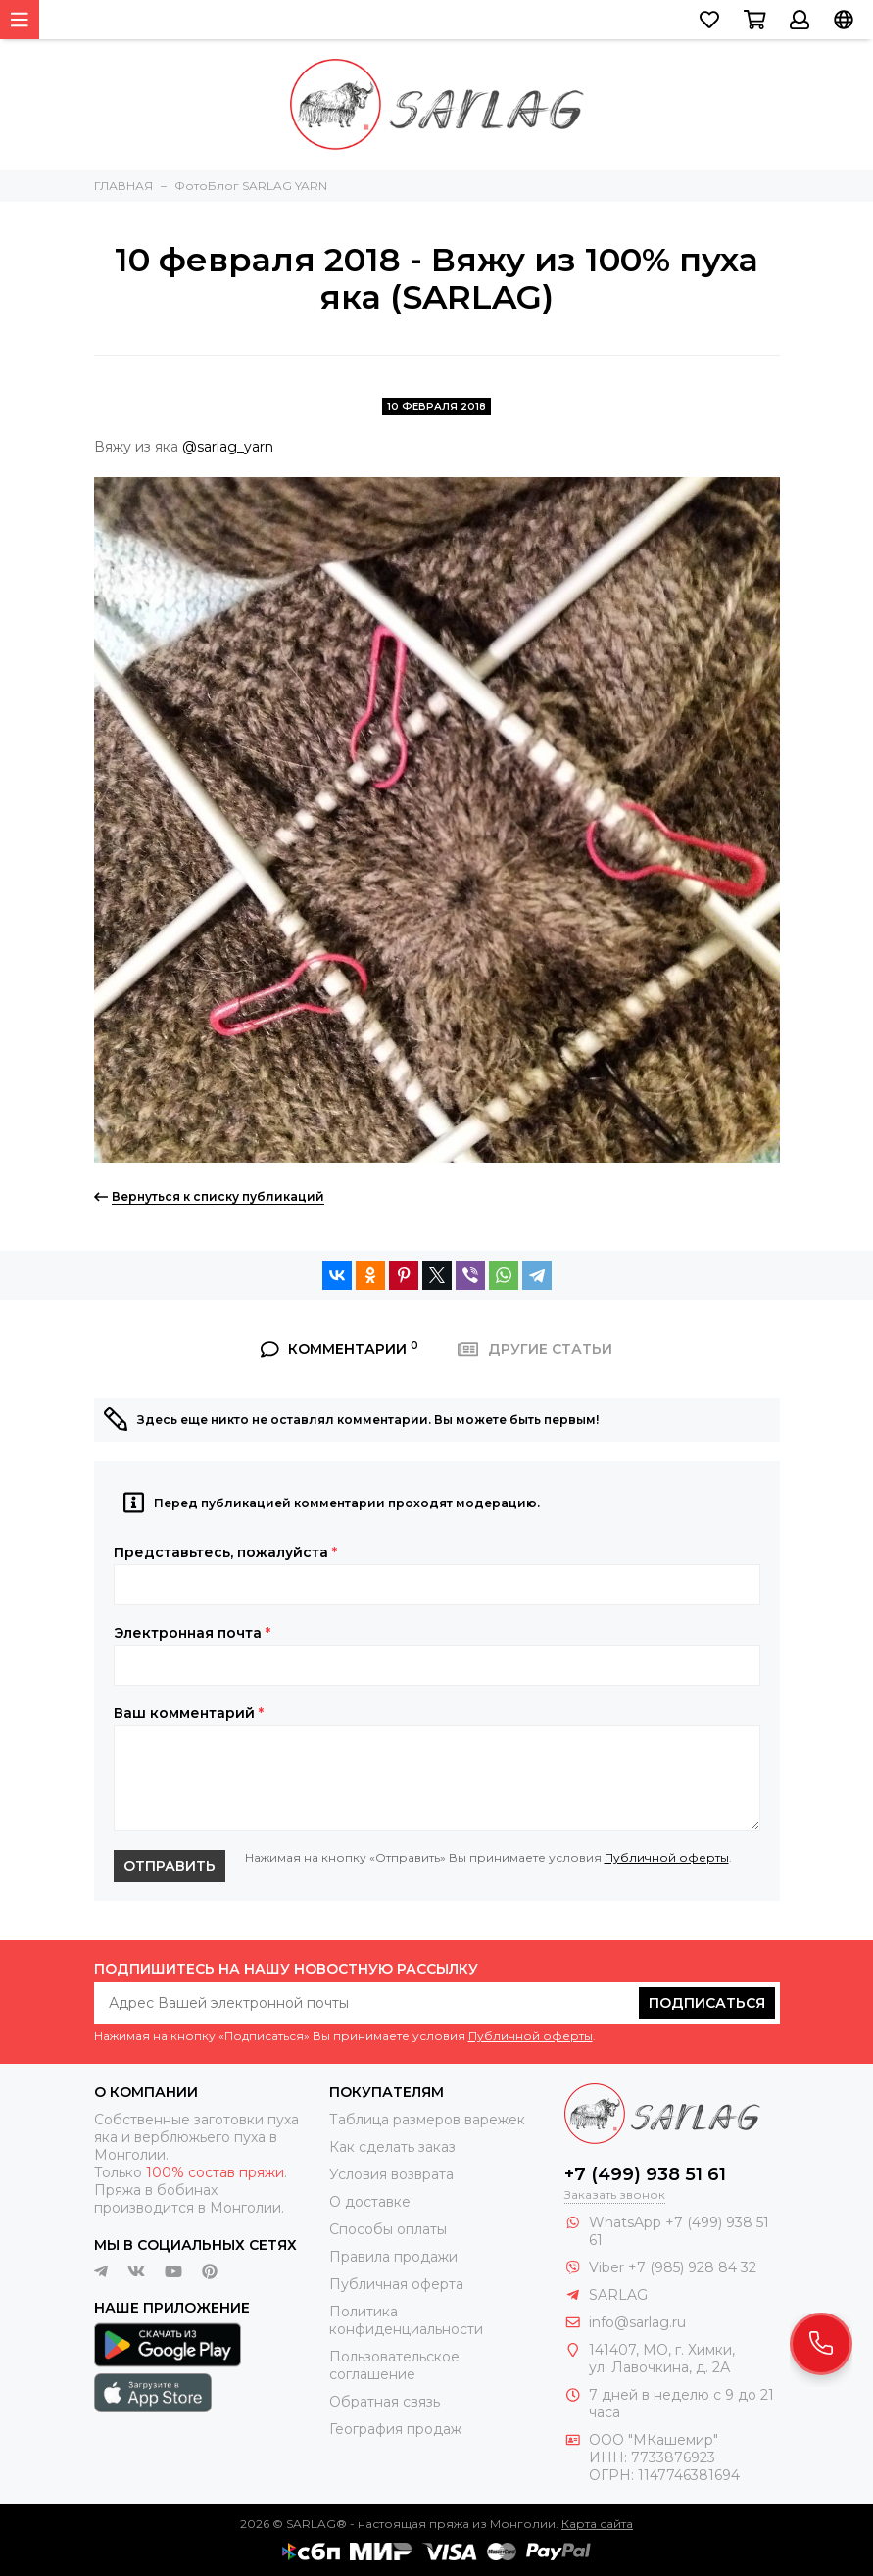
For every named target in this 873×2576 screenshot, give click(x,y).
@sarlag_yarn (227, 446)
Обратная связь (384, 2401)
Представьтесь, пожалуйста (225, 1552)
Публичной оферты (667, 1857)
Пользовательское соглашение (394, 2365)
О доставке (370, 2202)
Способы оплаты (388, 2229)
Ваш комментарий (189, 1713)
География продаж (395, 2429)
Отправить (169, 1866)
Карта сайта (597, 2523)
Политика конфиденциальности (406, 2320)
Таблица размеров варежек (427, 2119)
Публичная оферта (396, 2284)
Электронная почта (192, 1633)
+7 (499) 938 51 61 (645, 2174)
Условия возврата (391, 2174)
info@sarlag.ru (637, 2322)
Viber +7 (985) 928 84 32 (672, 2267)
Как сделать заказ (392, 2147)
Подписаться (707, 2003)
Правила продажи (393, 2257)
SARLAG (618, 2295)
